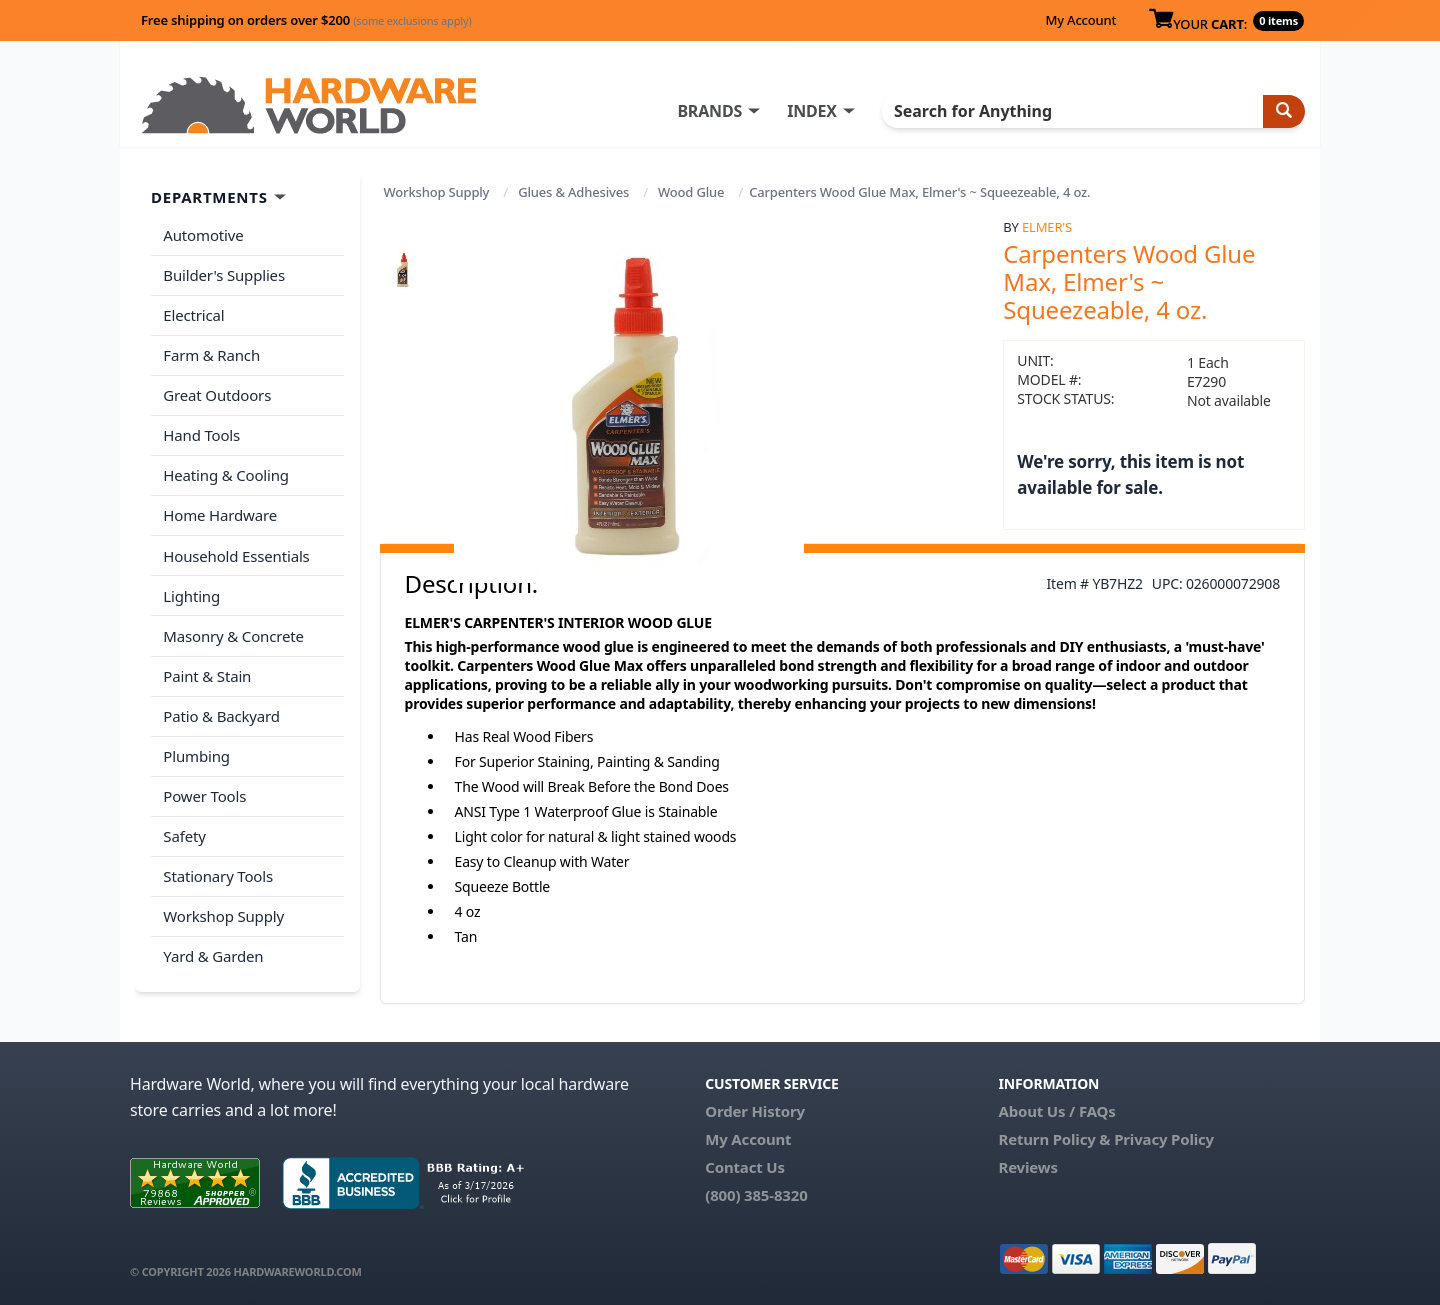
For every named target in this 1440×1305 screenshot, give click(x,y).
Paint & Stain (207, 669)
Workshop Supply (437, 192)
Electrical (193, 314)
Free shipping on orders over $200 (306, 20)
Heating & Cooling (226, 472)
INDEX (815, 111)
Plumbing (196, 748)
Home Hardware (220, 511)
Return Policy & (1054, 1139)
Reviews (1027, 1167)
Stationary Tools (218, 867)
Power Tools (204, 788)
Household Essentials (236, 551)
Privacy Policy (1164, 1139)
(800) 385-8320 (756, 1195)
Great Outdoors (217, 393)
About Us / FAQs (1056, 1111)
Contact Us (745, 1167)
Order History (755, 1111)
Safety (184, 827)
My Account (1080, 20)
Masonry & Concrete (233, 630)
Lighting (191, 590)
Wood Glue (691, 192)
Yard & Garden (213, 946)
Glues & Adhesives (573, 192)
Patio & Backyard (221, 709)
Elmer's (1047, 227)
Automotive (203, 235)
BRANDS (712, 111)
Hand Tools (201, 432)
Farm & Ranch (211, 353)
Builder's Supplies (224, 274)
